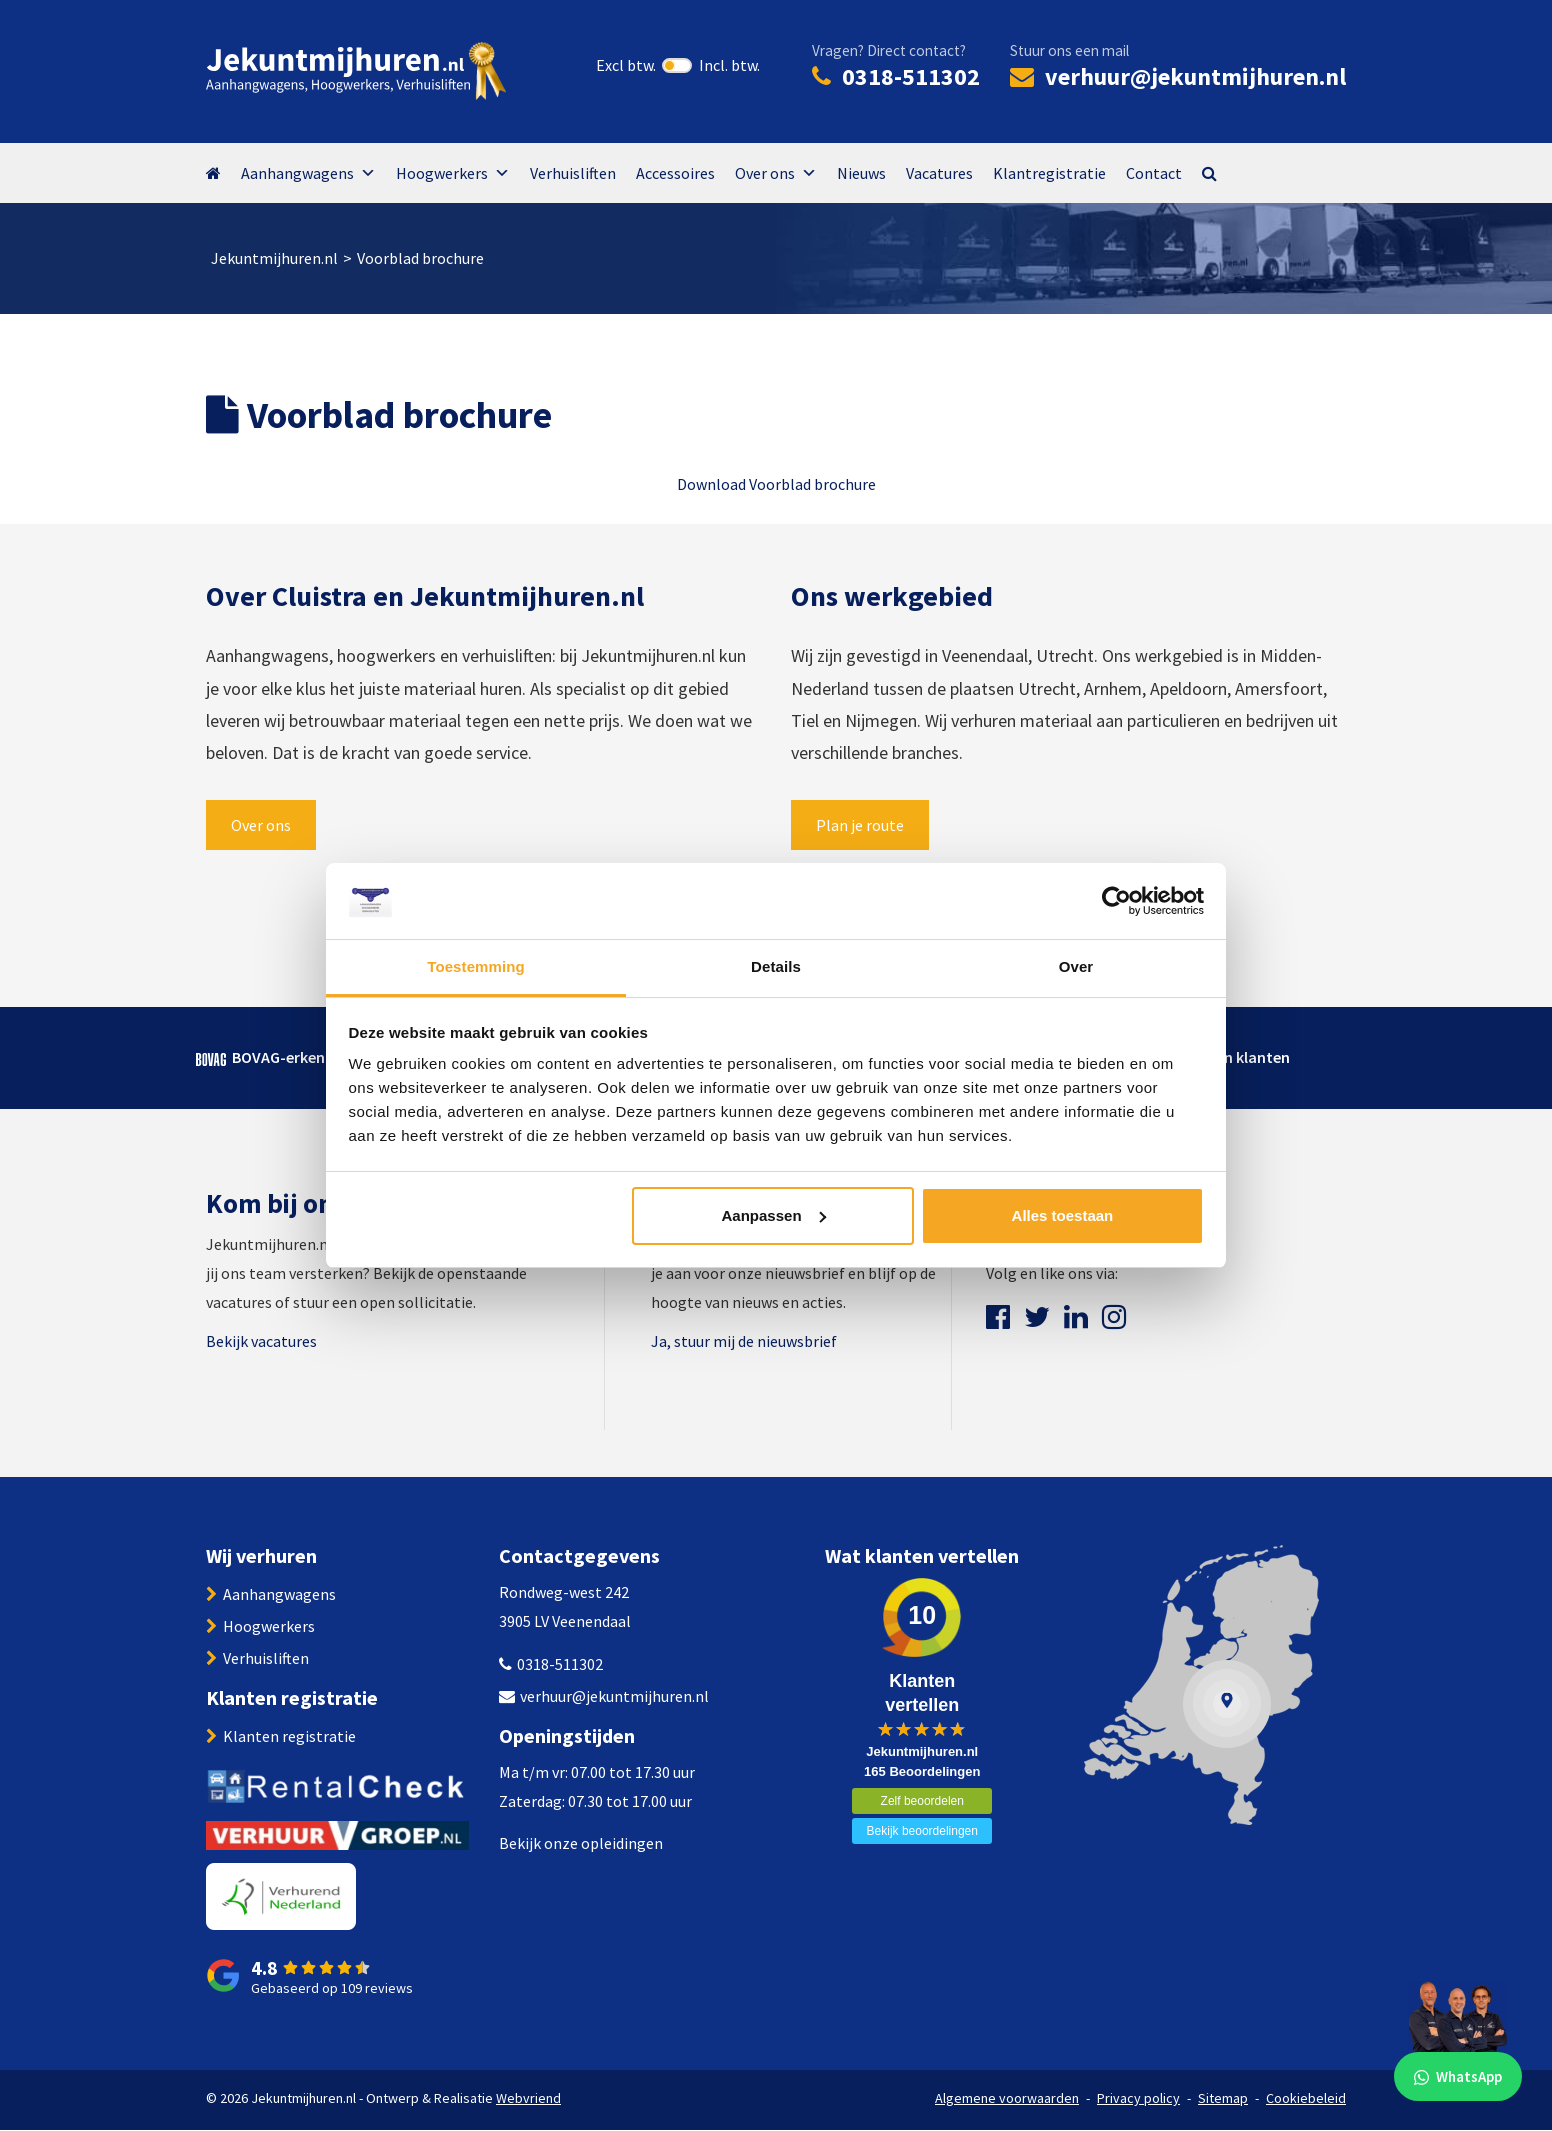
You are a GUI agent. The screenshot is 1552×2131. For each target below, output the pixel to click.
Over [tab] (1076, 966)
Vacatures (939, 173)
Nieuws (861, 173)
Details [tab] (776, 966)
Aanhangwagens (308, 173)
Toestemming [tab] (476, 966)
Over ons (776, 173)
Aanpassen (774, 1215)
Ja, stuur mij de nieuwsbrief (744, 1341)
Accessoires (675, 173)
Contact (1154, 173)
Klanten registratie (289, 1736)
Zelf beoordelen (922, 1801)
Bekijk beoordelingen (922, 1831)
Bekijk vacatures (261, 1341)
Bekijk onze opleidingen (581, 1843)
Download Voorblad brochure (776, 484)
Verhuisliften (573, 173)
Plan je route (860, 825)
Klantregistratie (1049, 173)
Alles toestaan (1063, 1215)
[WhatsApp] (1458, 2037)
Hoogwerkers (453, 173)
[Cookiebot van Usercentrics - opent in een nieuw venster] (1116, 901)
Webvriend (528, 2098)
